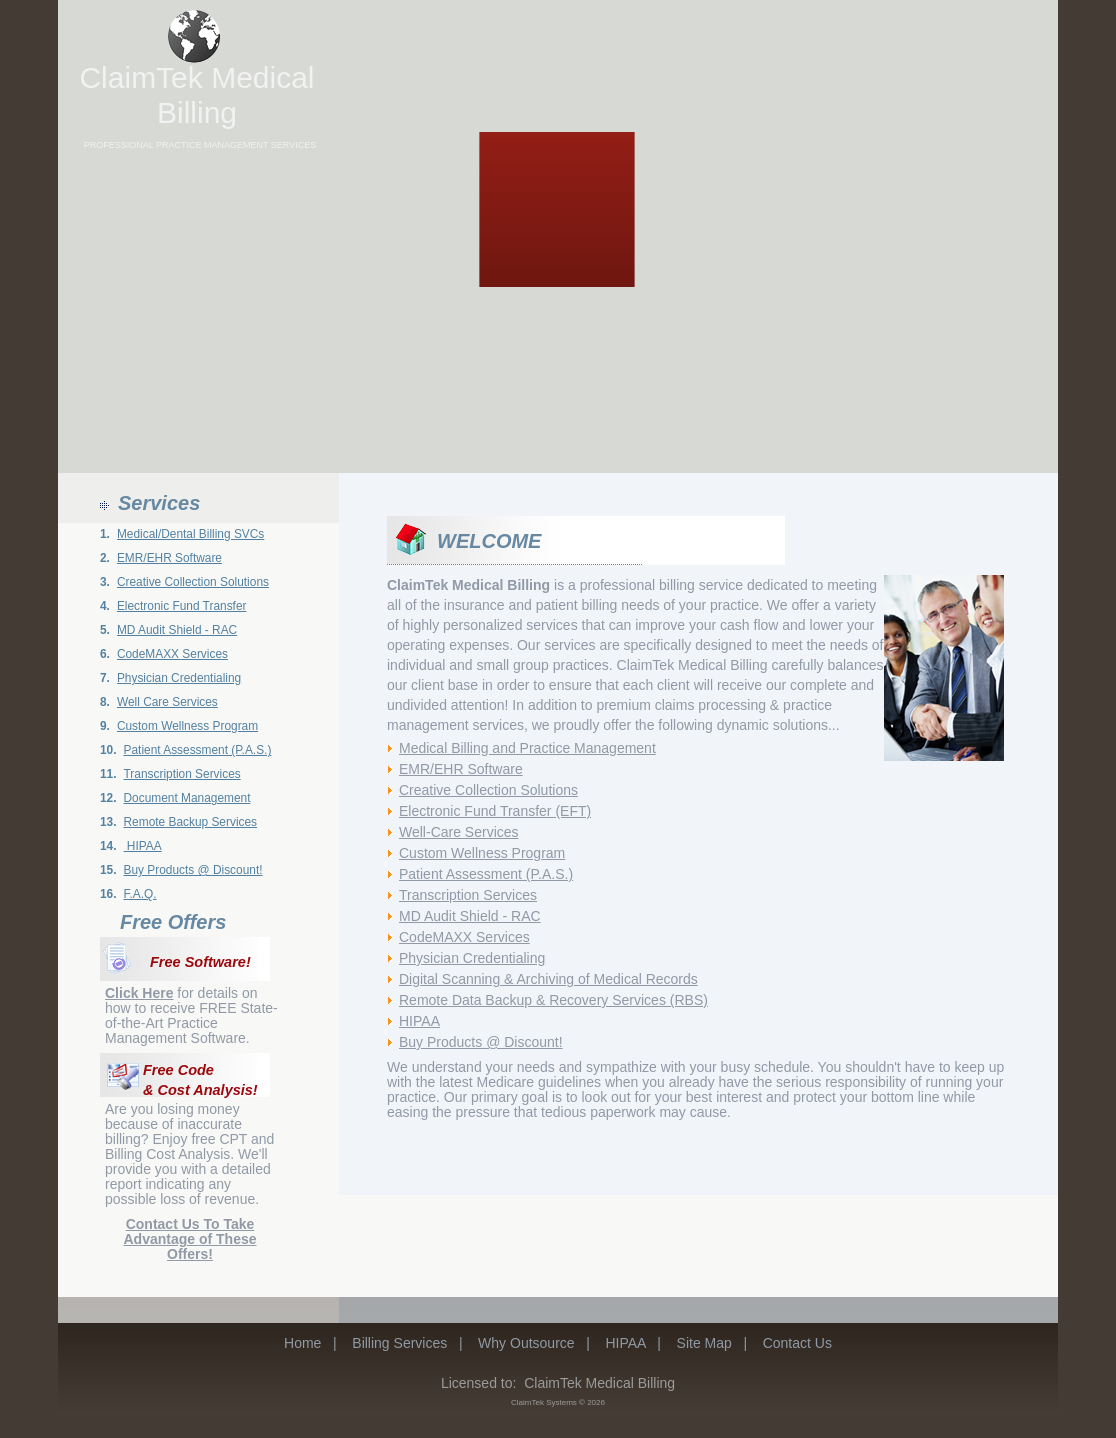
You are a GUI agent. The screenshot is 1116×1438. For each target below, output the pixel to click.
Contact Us (797, 1343)
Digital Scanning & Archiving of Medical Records (548, 979)
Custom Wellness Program (187, 726)
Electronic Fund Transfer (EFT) (495, 811)
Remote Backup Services (191, 822)
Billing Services (399, 1343)
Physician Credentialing (179, 678)
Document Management (187, 798)
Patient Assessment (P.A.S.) (198, 750)
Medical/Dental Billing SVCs (190, 534)
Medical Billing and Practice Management (527, 748)
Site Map (704, 1343)
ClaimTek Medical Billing (196, 95)
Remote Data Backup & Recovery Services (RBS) (553, 1000)
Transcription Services (182, 774)
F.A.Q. (140, 894)
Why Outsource (526, 1343)
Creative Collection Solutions (193, 582)
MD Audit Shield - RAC (177, 630)
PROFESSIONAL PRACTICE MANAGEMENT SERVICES (200, 145)
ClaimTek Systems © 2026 (558, 1402)
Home (302, 1343)
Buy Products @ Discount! (193, 870)
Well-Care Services (459, 832)
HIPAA (143, 846)
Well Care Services (167, 702)
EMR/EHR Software (169, 558)
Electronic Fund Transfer (182, 606)
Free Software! (200, 962)
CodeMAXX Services (172, 654)
